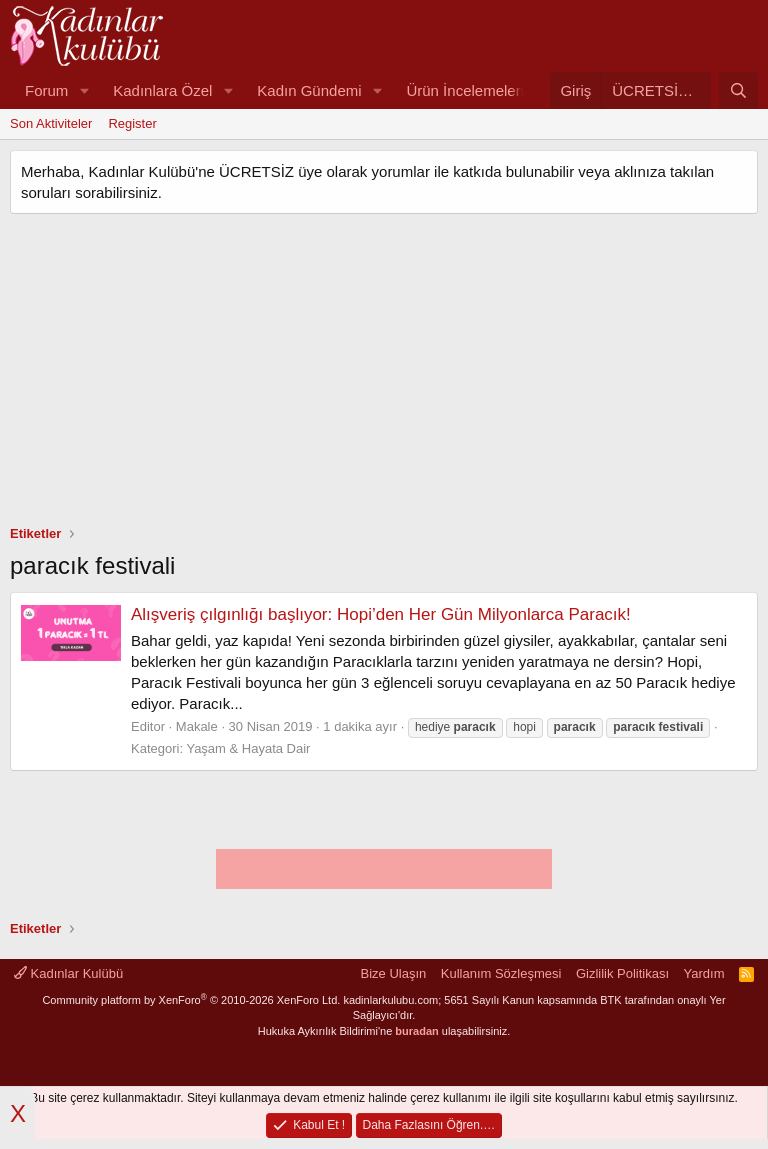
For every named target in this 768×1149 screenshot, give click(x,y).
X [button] (18, 1113)
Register (132, 123)
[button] (84, 90)
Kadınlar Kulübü (68, 973)
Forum (46, 90)
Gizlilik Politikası (622, 973)
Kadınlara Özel (162, 90)
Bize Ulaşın (394, 973)
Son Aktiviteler (51, 123)
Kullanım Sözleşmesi (501, 973)
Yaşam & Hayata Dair (248, 748)
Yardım (704, 973)
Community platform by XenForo (191, 1000)
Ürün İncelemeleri (465, 90)
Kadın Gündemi (309, 90)
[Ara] (738, 90)
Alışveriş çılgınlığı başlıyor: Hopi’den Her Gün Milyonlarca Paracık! (381, 614)
